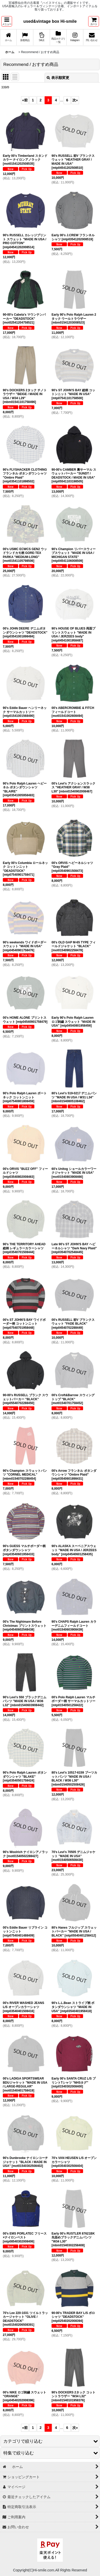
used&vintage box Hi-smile (50, 21)
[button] (6, 21)
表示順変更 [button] (58, 78)
